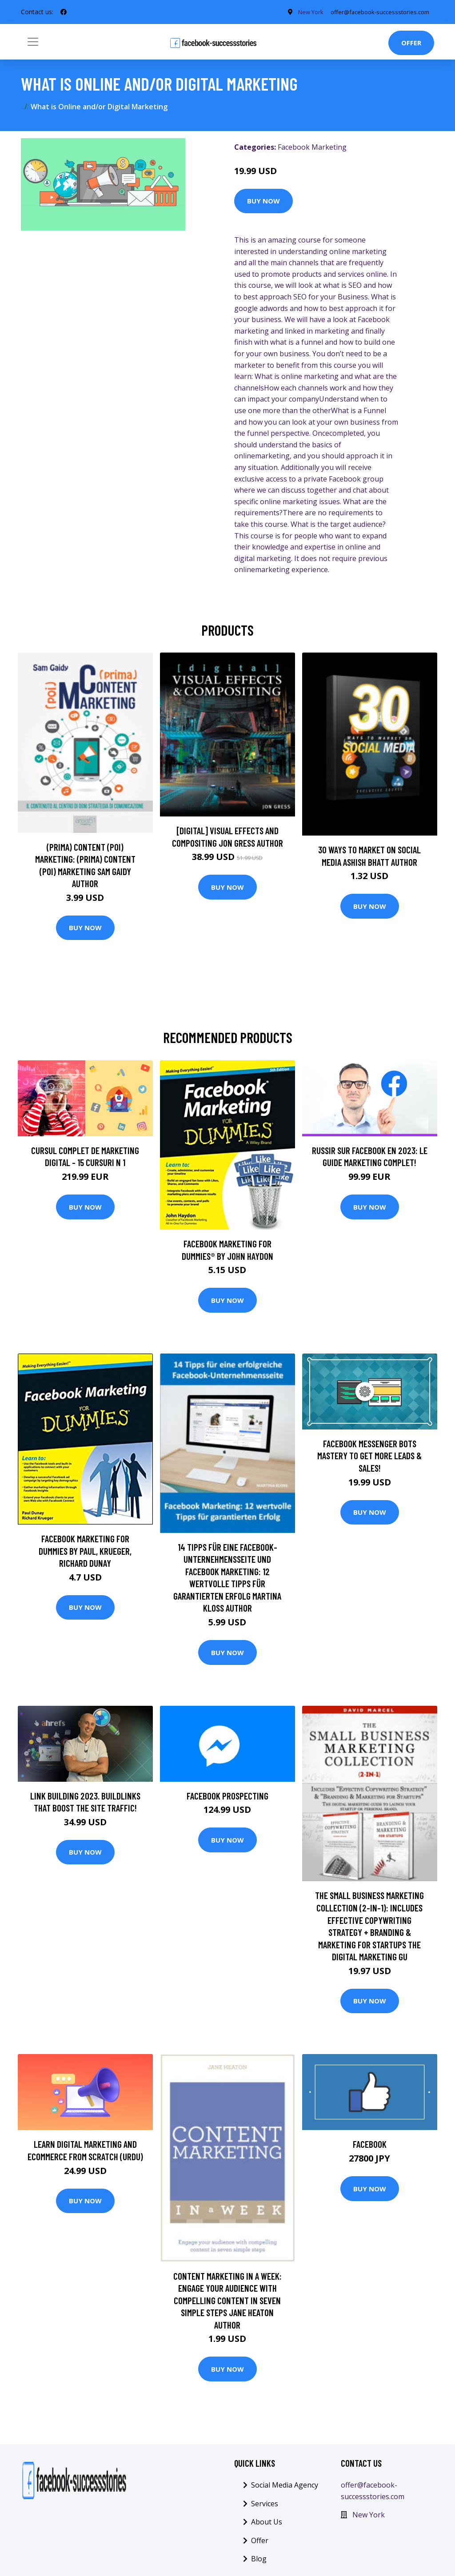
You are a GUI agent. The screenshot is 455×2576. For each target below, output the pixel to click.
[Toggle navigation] (33, 41)
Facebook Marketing (312, 147)
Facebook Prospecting (227, 1795)
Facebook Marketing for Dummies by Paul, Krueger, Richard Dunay (85, 1551)
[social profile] (63, 12)
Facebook (370, 2144)
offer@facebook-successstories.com (374, 12)
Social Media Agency (284, 2485)
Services (264, 2503)
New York (299, 12)
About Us (266, 2522)
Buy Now (263, 200)
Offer (411, 42)
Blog (259, 2559)
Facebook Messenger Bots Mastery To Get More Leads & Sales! (369, 1455)
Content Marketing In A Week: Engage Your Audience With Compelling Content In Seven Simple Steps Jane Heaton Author (227, 2300)
